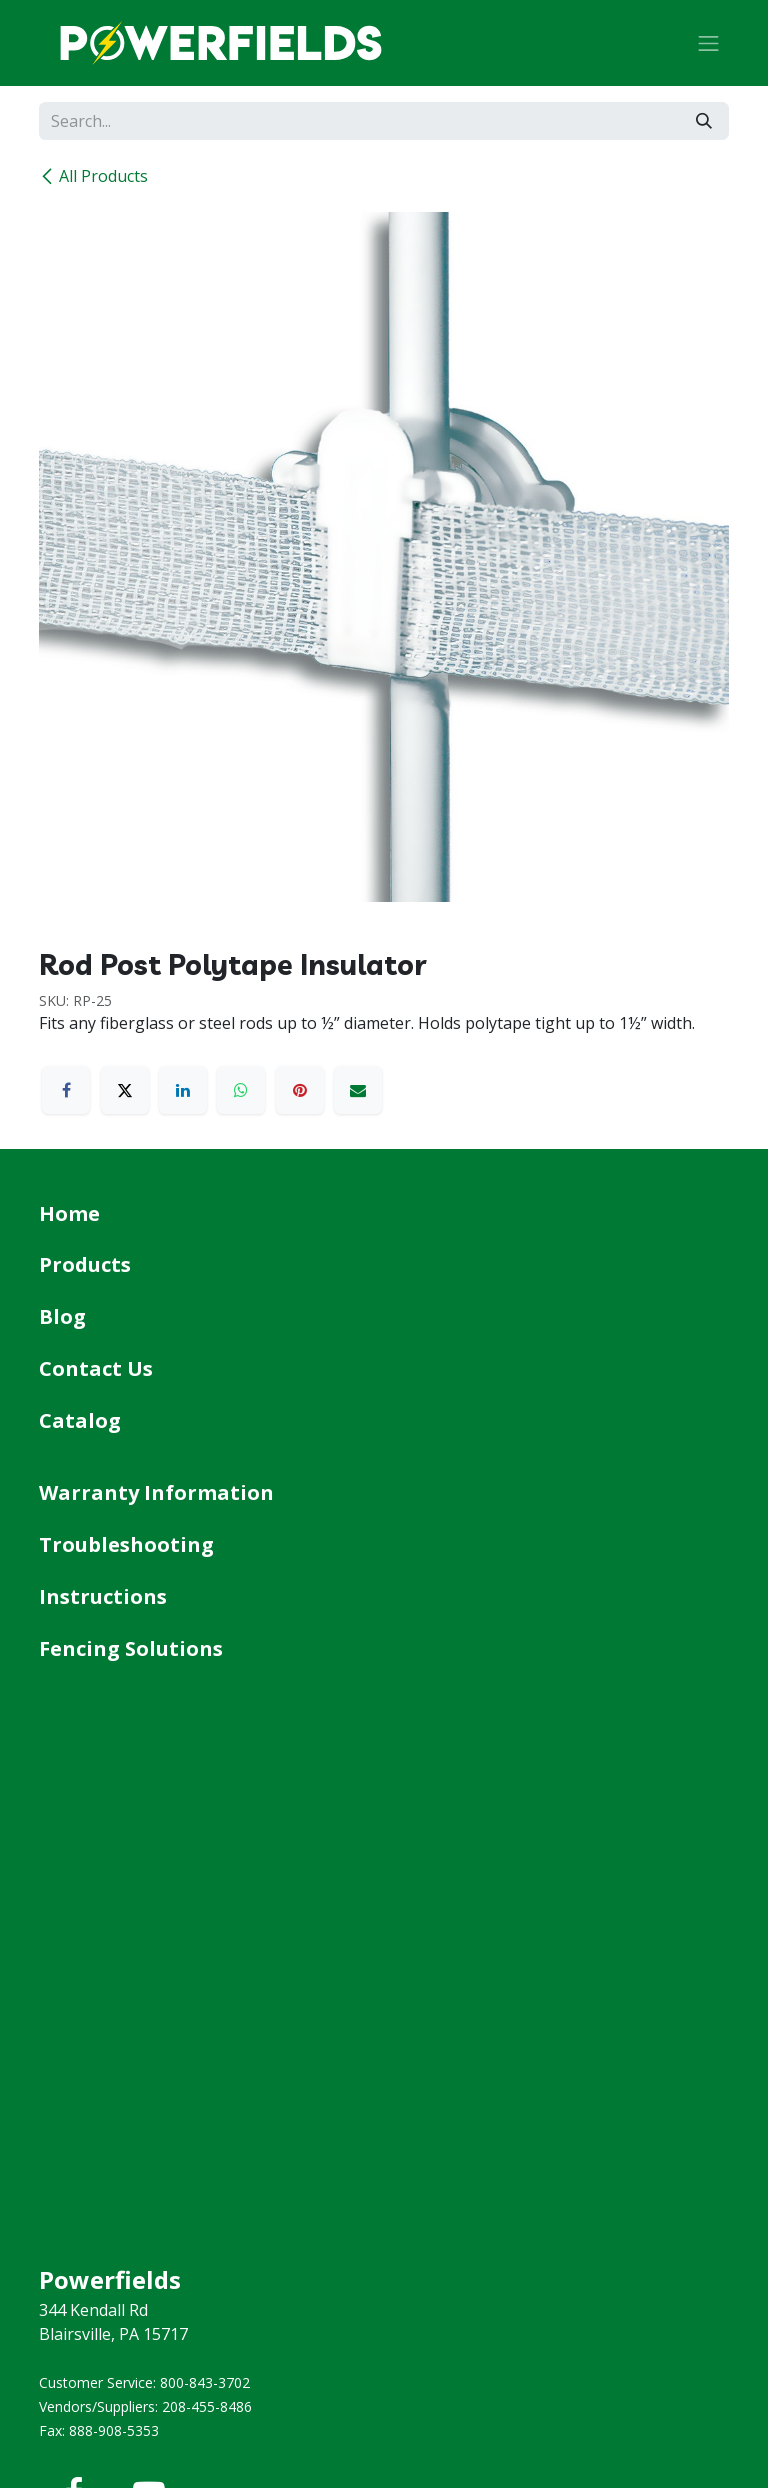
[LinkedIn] (183, 1090)
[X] (125, 1090)
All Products (93, 176)
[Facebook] (66, 1090)
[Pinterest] (300, 1090)
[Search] (704, 121)
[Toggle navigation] (709, 43)
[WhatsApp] (241, 1090)
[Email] (358, 1090)
